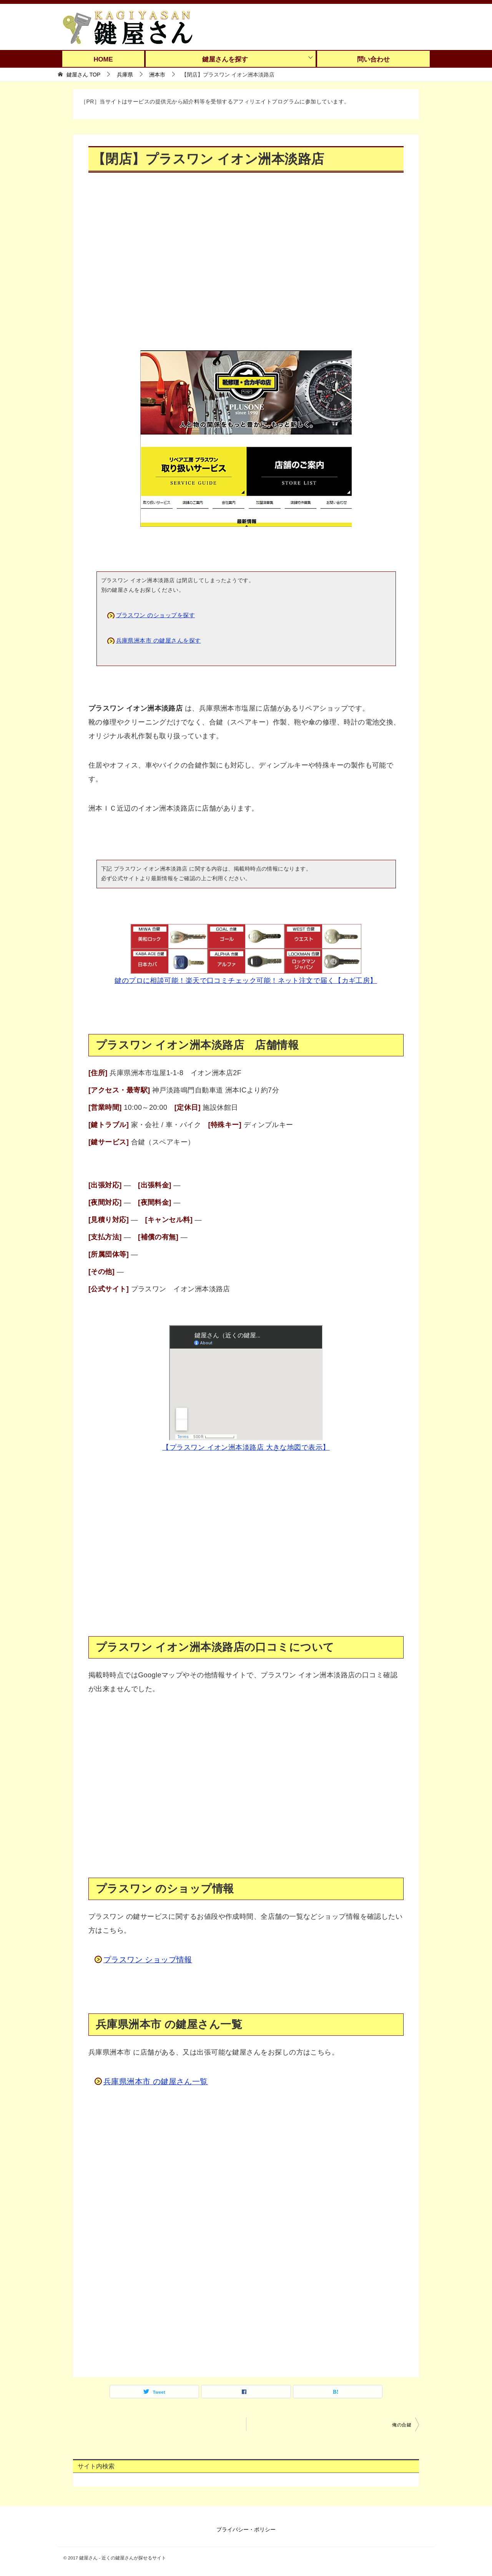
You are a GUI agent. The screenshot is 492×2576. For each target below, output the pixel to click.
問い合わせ (373, 59)
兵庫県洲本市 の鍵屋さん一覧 (155, 2081)
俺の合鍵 (401, 2425)
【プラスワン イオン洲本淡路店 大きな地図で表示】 (245, 1447)
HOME (103, 59)
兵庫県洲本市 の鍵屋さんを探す (158, 640)
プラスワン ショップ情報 (147, 1959)
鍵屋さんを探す (225, 59)
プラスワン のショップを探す (155, 615)
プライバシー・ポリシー (246, 2529)
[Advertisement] (246, 267)
